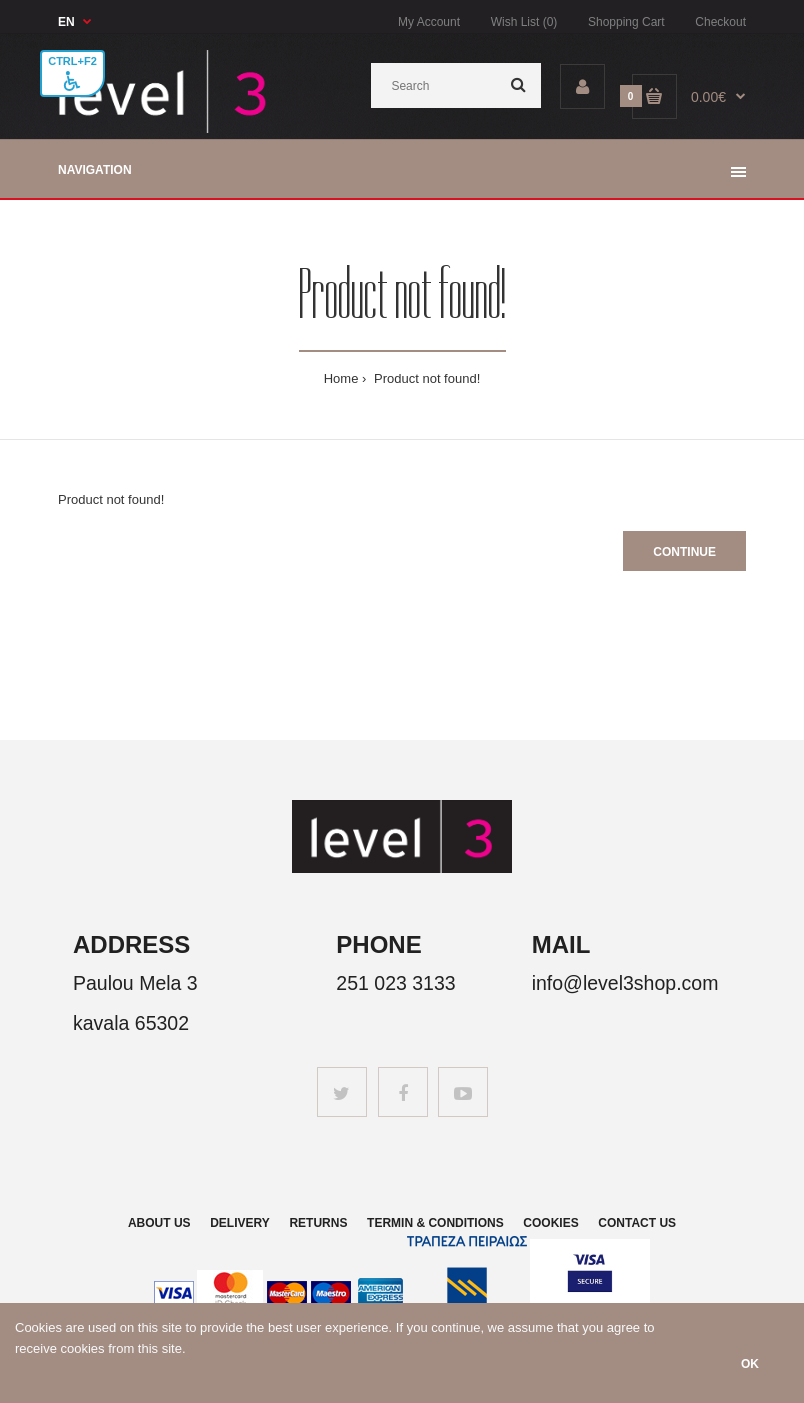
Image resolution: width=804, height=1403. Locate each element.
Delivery (240, 1223)
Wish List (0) (524, 22)
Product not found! (425, 378)
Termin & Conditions (435, 1223)
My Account (429, 22)
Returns (318, 1223)
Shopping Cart (626, 22)
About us (159, 1223)
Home (341, 378)
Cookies (550, 1223)
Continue (684, 552)
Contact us (637, 1223)
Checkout (720, 22)
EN (66, 22)
